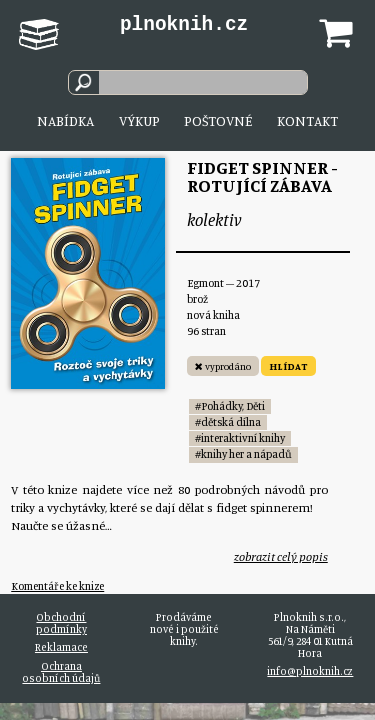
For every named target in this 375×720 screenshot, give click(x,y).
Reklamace (61, 647)
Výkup (139, 120)
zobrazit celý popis (281, 556)
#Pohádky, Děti (230, 406)
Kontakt (307, 120)
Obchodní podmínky (61, 623)
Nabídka (65, 120)
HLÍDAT (288, 366)
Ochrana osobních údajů (61, 672)
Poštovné (218, 120)
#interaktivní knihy (240, 438)
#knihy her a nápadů (243, 454)
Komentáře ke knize (57, 586)
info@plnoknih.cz (310, 671)
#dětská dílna (228, 422)
